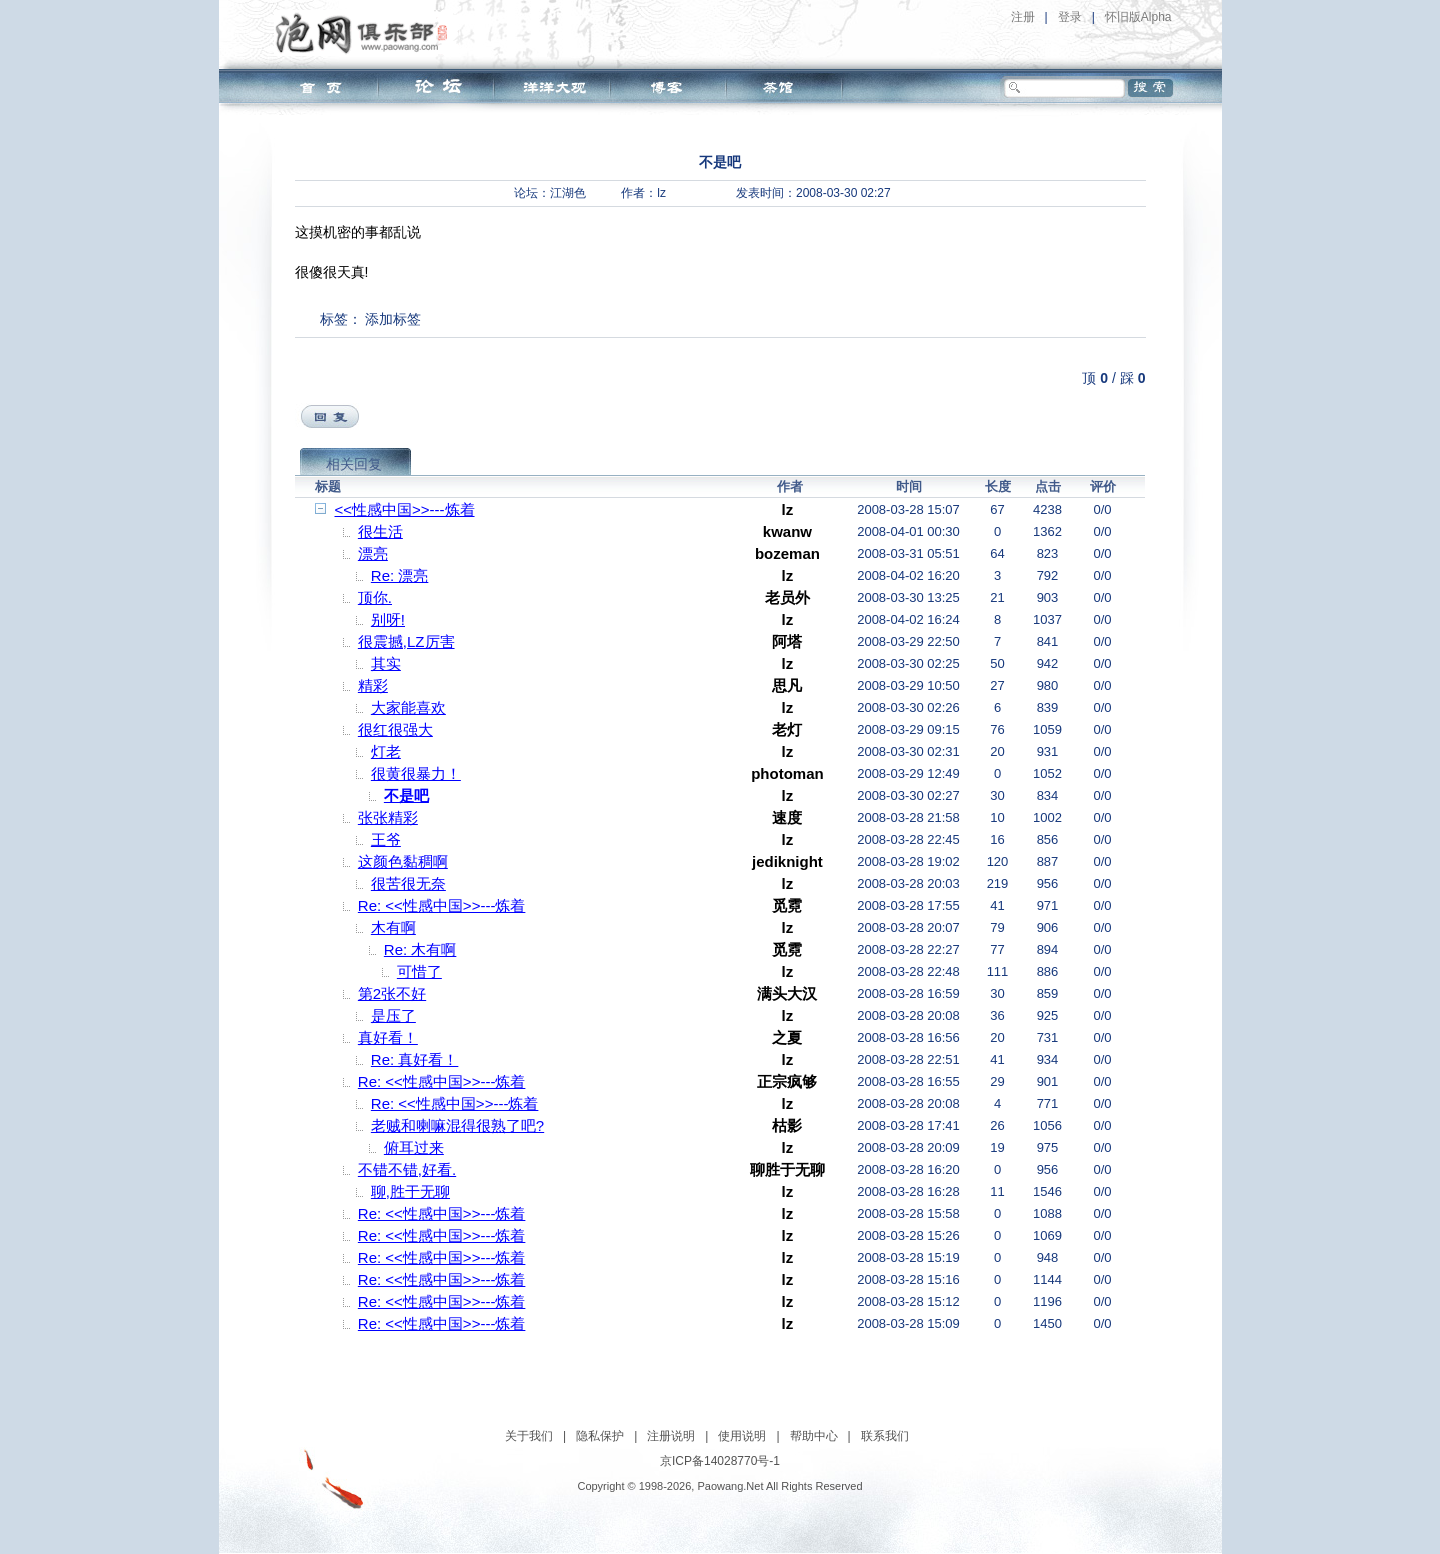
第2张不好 (392, 993)
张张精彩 (388, 817)
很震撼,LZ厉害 (406, 641)
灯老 (386, 751)
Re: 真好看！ (415, 1059)
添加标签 (393, 319)
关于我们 (529, 1436)
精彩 (373, 685)
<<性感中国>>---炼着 (405, 509)
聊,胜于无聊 (410, 1191)
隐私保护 (600, 1436)
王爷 (386, 839)
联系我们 (885, 1436)
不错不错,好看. (407, 1169)
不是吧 (406, 795)
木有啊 (393, 927)
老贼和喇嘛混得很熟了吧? (457, 1125)
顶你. (375, 597)
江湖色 (568, 193)
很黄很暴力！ (416, 773)
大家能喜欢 (408, 707)
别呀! (388, 619)
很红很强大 (395, 729)
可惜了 (419, 971)
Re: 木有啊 (420, 949)
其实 (386, 663)
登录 (1070, 17)
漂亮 (373, 553)
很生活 (380, 531)
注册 (1023, 17)
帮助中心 (814, 1436)
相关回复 (354, 464)
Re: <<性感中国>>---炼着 (442, 905)
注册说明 (671, 1436)
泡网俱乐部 (366, 33)
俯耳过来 (414, 1147)
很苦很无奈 (408, 883)
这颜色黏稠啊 (403, 861)
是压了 (393, 1015)
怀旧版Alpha (1138, 17)
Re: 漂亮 (400, 575)
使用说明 (742, 1436)
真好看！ (388, 1037)
